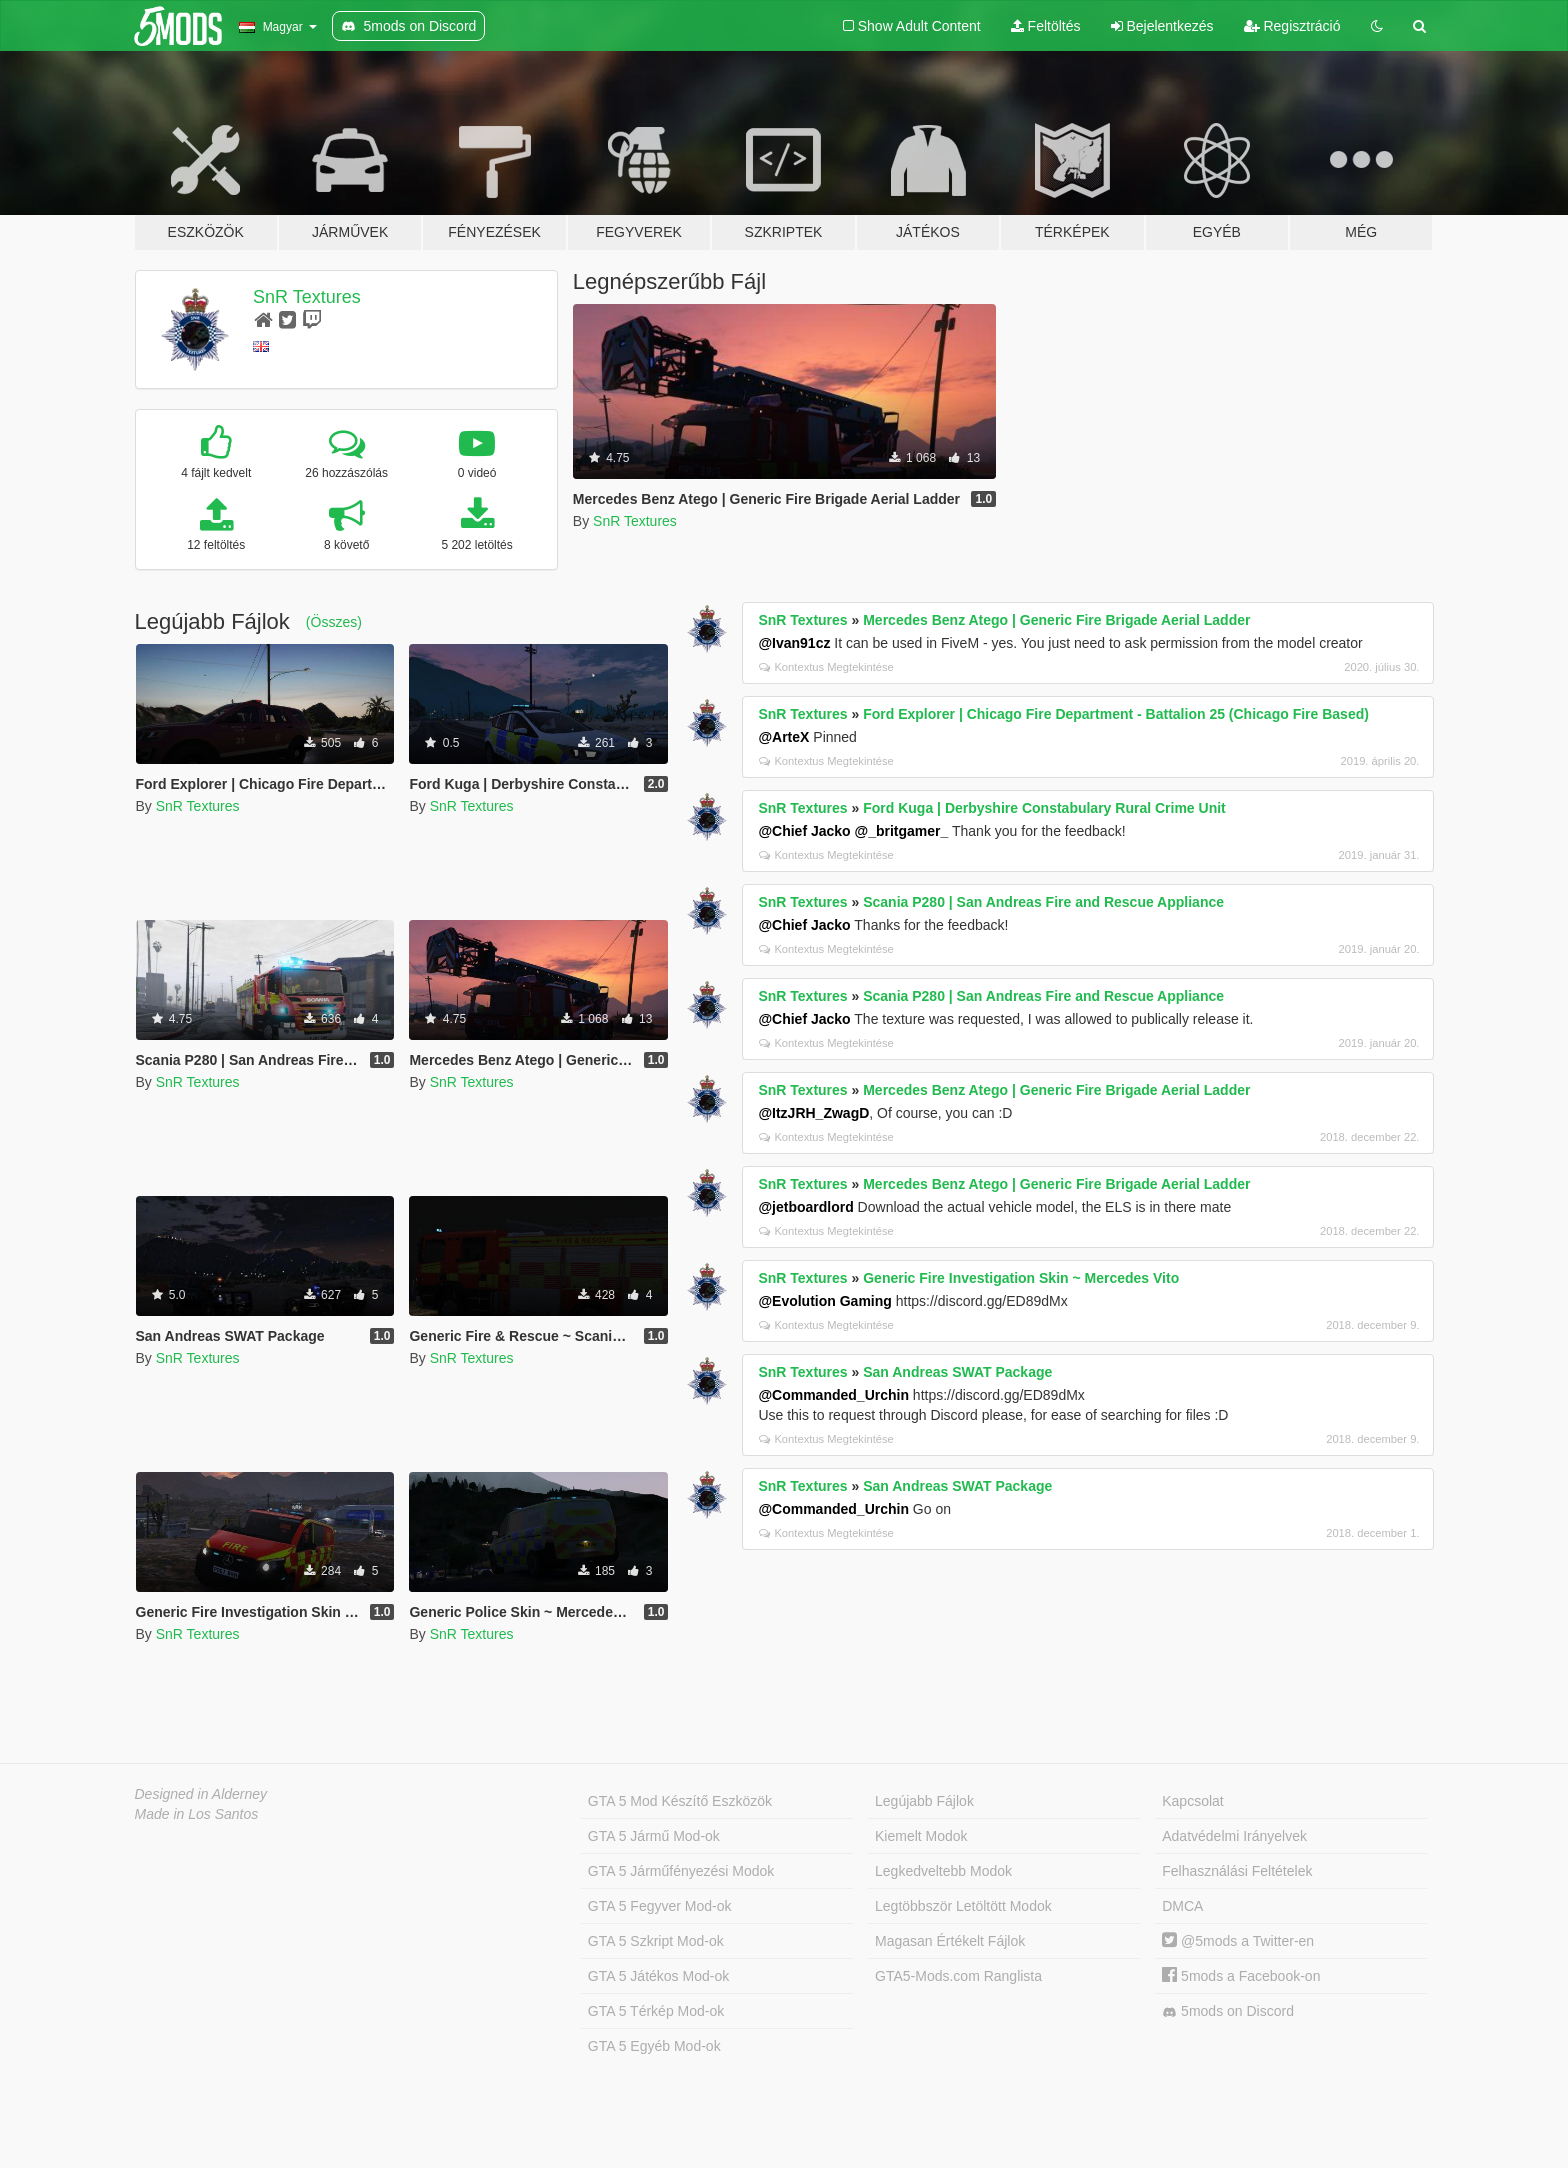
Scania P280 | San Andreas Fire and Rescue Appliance (1043, 902)
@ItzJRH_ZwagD (813, 1113)
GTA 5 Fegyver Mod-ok (660, 1906)
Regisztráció (1292, 26)
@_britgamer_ (902, 831)
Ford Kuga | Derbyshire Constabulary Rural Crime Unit (1044, 808)
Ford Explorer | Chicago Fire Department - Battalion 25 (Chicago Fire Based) (1116, 714)
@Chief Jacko (804, 831)
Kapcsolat (1192, 1801)
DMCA (1182, 1906)
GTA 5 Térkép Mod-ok (656, 2011)
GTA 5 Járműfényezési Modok (681, 1871)
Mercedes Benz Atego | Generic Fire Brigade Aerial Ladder (1056, 620)
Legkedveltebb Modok (943, 1871)
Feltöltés (1046, 26)
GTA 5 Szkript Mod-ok (656, 1941)
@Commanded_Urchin (833, 1395)
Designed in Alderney (201, 1794)
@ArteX (783, 737)
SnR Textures (307, 297)
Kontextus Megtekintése (826, 667)
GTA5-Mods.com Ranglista (958, 1976)
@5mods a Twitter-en (1238, 1941)
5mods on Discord (1228, 2011)
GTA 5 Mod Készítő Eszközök (680, 1801)
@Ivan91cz (794, 643)
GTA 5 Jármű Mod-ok (654, 1836)
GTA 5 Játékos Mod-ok (658, 1976)
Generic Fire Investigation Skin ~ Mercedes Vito (1021, 1278)
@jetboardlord (805, 1207)
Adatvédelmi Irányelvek (1234, 1836)
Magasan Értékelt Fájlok (950, 1941)
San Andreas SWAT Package (957, 1372)
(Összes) (334, 622)
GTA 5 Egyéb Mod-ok (654, 2046)
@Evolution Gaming (824, 1301)
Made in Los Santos (197, 1814)
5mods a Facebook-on (1241, 1976)
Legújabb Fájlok (924, 1801)
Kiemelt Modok (921, 1836)
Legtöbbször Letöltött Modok (963, 1906)
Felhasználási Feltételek (1237, 1871)
